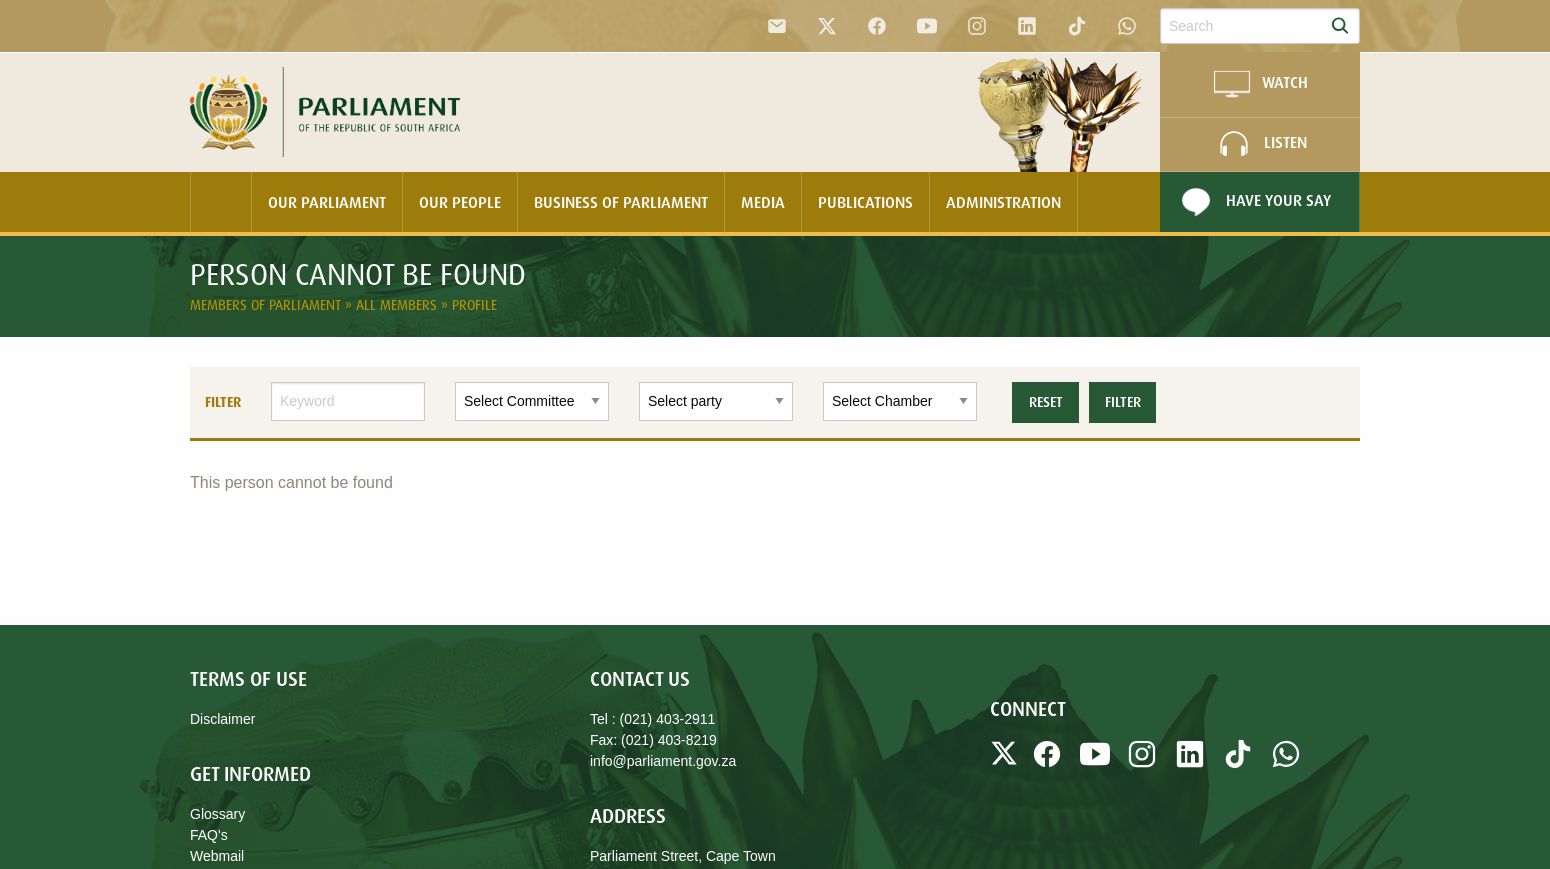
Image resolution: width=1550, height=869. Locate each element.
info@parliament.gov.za (663, 761)
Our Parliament (327, 202)
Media (763, 202)
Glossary (217, 814)
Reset (1046, 402)
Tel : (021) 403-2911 (652, 719)
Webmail (217, 856)
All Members (398, 304)
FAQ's (209, 835)
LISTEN (1260, 144)
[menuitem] (221, 202)
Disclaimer (222, 719)
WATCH (1260, 84)
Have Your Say (1253, 202)
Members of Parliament (267, 304)
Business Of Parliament (621, 202)
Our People (460, 202)
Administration (1003, 202)
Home (221, 202)
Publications (865, 202)
